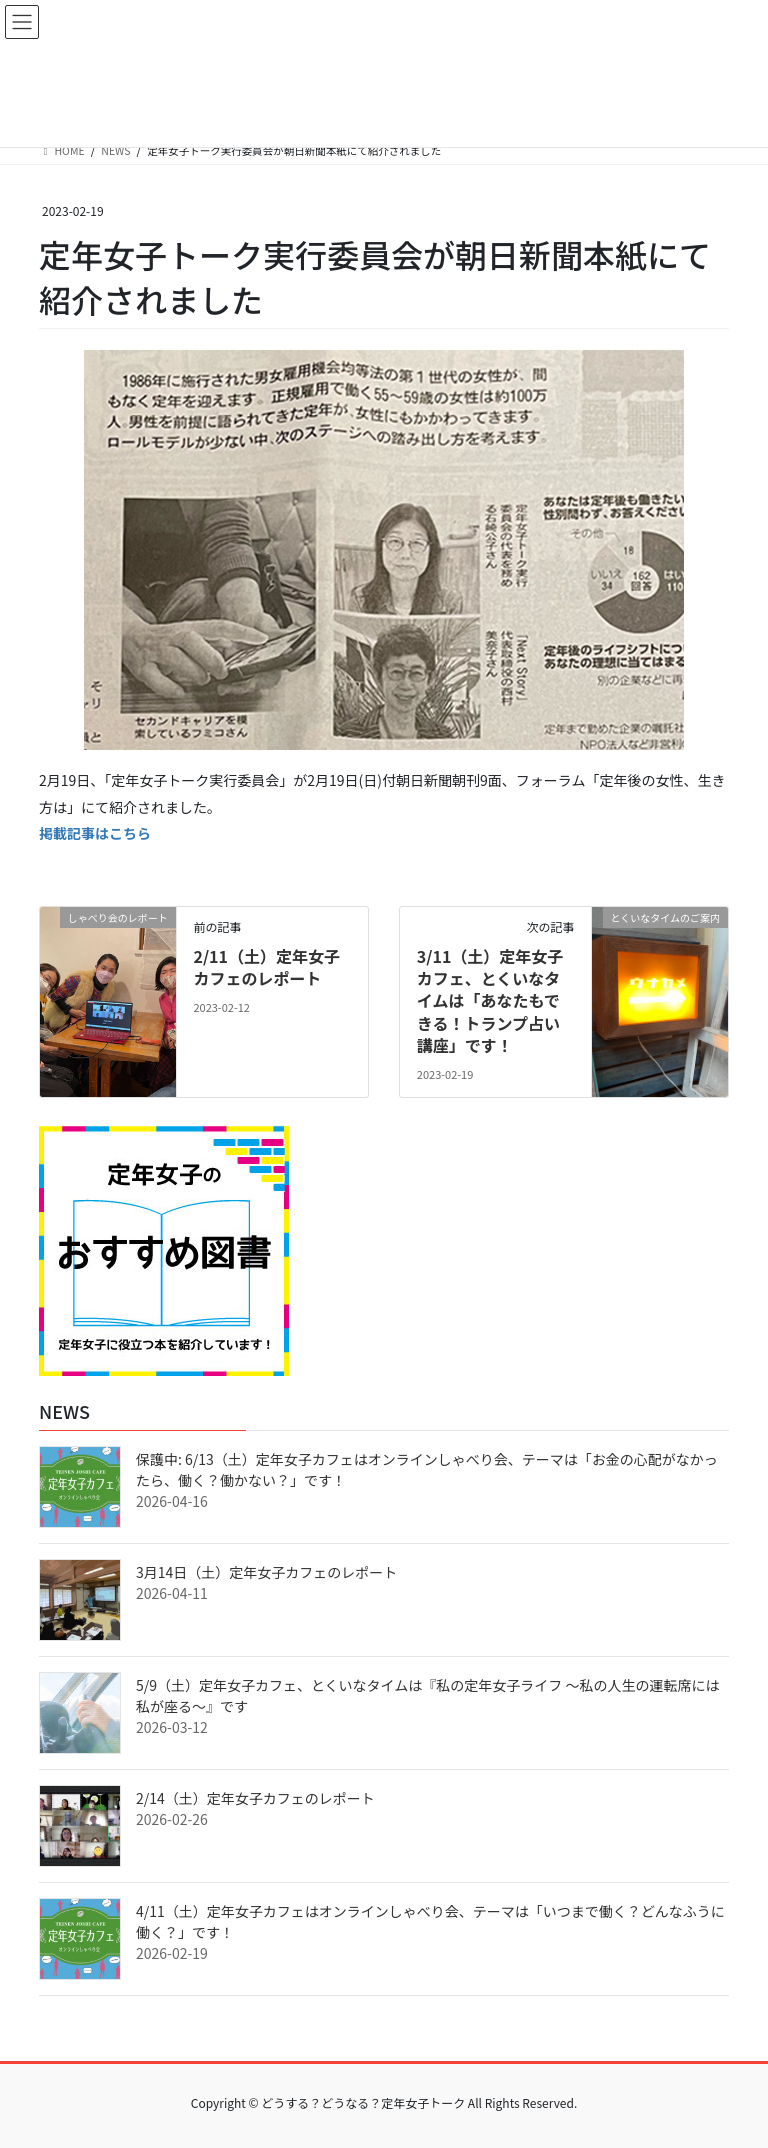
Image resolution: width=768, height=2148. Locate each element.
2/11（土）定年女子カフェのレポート (266, 967)
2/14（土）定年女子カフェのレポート (255, 1798)
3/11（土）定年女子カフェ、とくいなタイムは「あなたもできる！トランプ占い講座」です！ (490, 1001)
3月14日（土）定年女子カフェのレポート (266, 1572)
